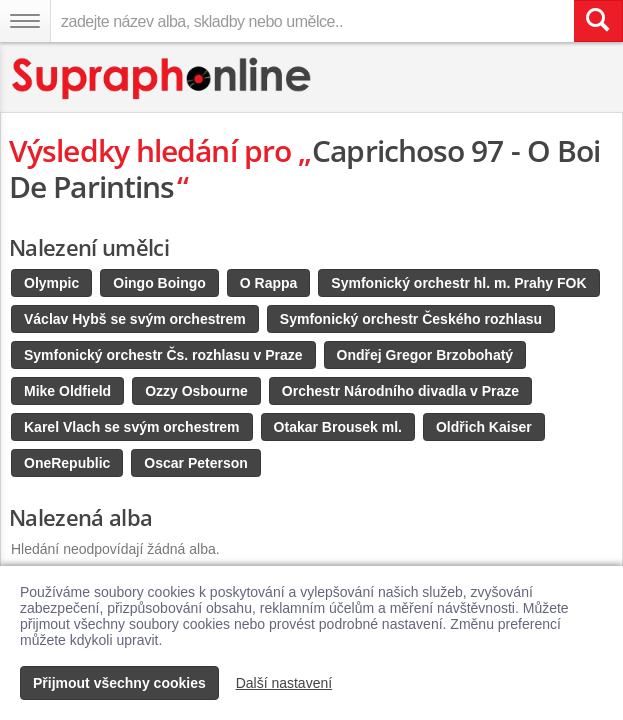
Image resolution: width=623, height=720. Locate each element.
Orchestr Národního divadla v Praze (400, 391)
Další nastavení (284, 683)
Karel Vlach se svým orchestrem (132, 427)
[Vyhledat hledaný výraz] (598, 21)
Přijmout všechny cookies (119, 683)
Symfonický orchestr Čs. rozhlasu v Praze (163, 355)
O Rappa (269, 283)
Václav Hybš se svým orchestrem (135, 319)
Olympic (51, 283)
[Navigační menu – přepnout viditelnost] (25, 21)
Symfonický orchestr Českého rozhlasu (411, 319)
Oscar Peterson (196, 463)
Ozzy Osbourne (196, 391)
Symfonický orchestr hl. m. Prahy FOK (458, 283)
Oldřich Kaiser (484, 427)
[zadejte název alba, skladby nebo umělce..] (312, 21)
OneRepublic (67, 463)
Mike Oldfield (67, 391)
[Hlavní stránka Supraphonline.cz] (162, 78)
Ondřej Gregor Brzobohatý (425, 355)
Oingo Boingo (159, 283)
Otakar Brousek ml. (338, 427)
